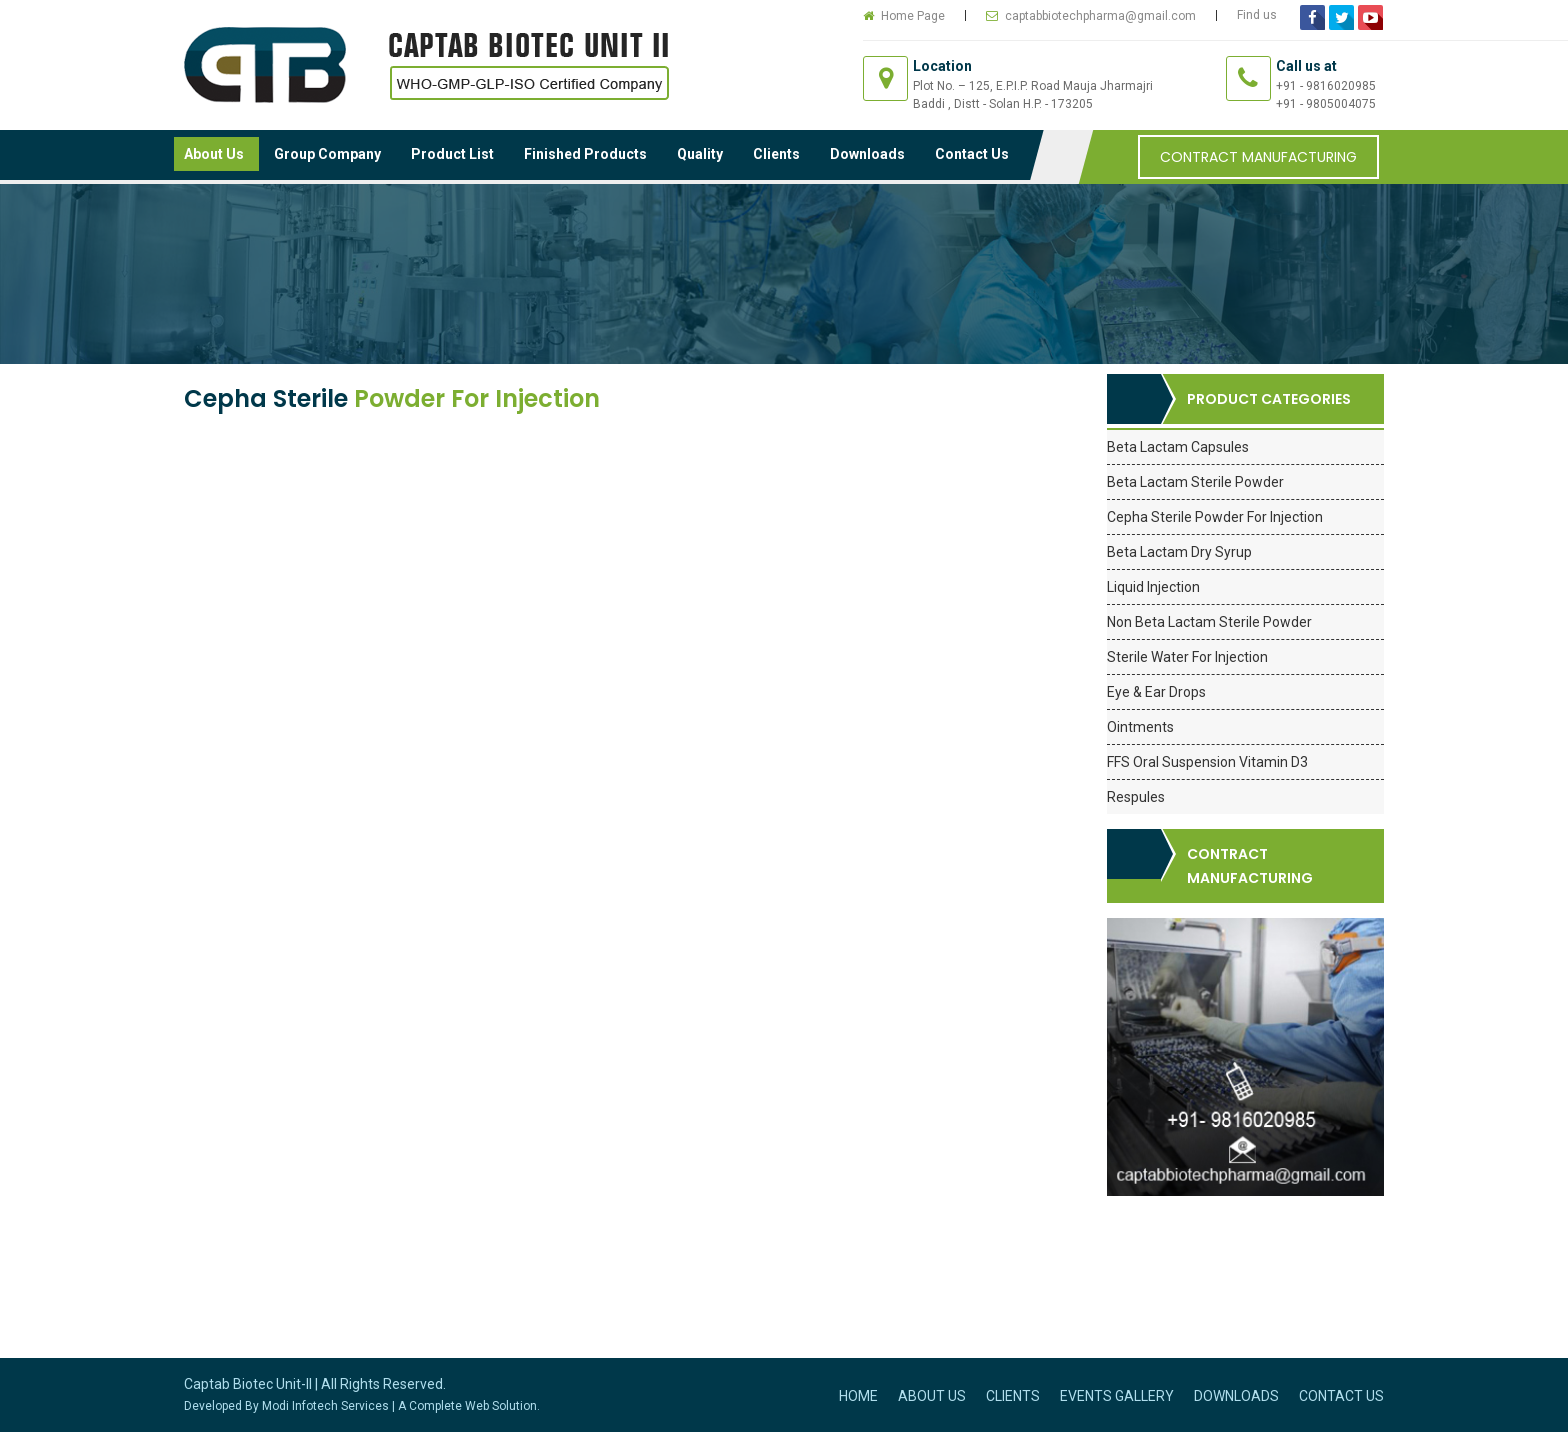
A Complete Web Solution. (469, 1406)
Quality (700, 154)
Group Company (327, 154)
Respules (1136, 797)
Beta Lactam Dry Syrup (1179, 552)
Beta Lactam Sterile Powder (1195, 482)
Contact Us (972, 154)
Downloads (867, 154)
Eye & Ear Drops (1156, 692)
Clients (776, 154)
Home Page (913, 16)
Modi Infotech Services (325, 1406)
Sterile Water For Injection (1187, 657)
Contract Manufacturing (1258, 157)
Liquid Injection (1153, 587)
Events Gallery (1117, 1396)
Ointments (1140, 727)
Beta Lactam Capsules (1178, 447)
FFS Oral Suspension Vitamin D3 (1207, 762)
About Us (214, 154)
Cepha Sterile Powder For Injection (1215, 517)
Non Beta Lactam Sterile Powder (1209, 622)
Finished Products (585, 154)
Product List (452, 154)
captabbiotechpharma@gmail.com (1100, 16)
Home (858, 1396)
